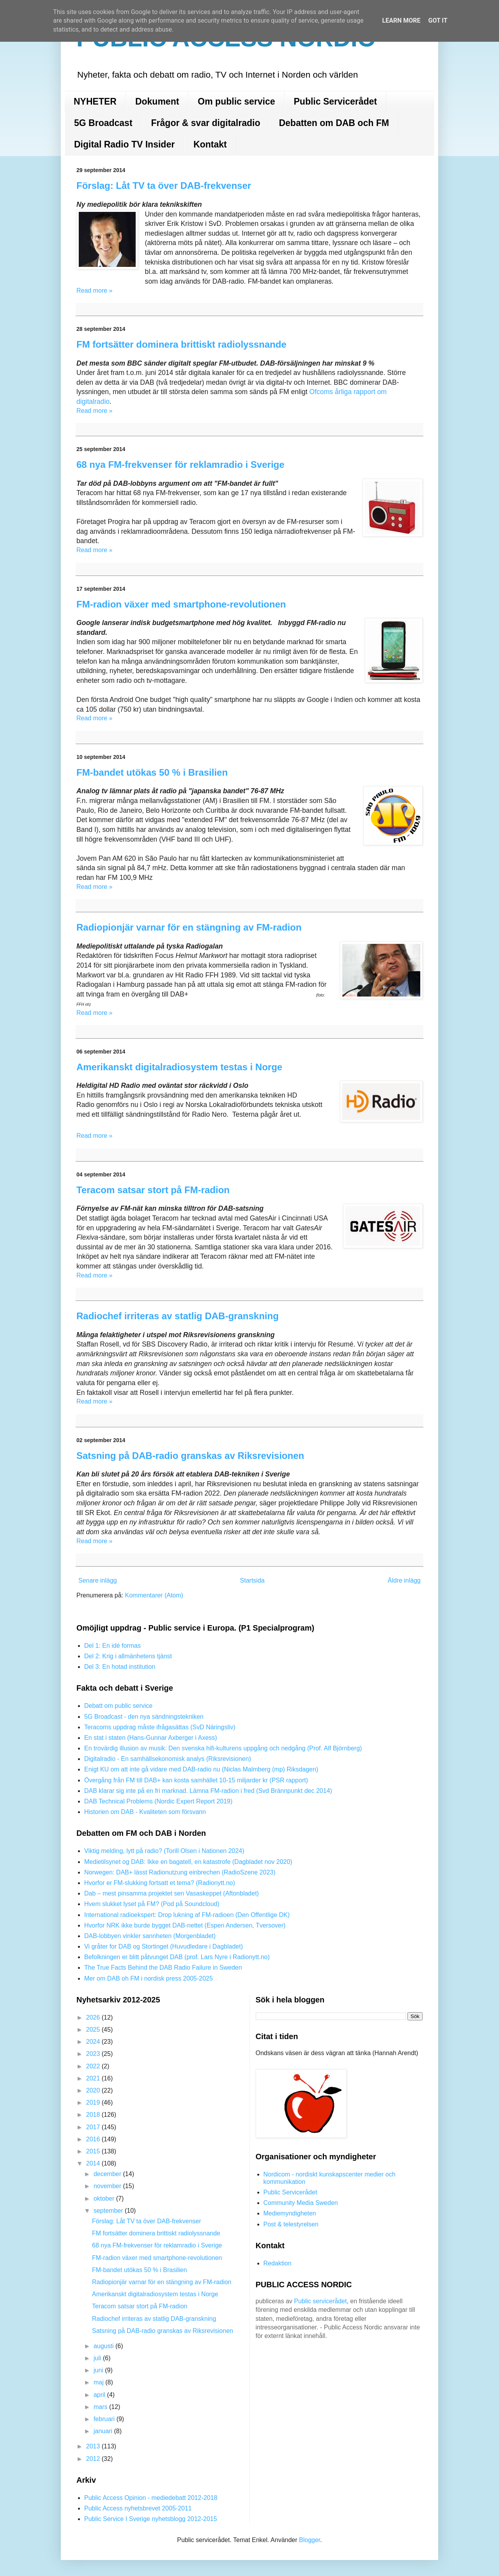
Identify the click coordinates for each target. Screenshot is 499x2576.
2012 (94, 2458)
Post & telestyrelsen (291, 2224)
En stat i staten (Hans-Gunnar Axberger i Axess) (150, 1737)
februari (105, 2419)
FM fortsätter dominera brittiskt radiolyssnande (181, 344)
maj (99, 2382)
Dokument (157, 101)
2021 (94, 2078)
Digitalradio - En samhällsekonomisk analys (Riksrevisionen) (167, 1758)
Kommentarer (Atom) (154, 1595)
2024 (94, 2041)
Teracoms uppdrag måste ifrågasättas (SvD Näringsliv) (159, 1727)
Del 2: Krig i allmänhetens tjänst (128, 1656)
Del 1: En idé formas (112, 1645)
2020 (94, 2090)
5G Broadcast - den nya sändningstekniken (143, 1716)
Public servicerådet (320, 2301)
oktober (105, 2198)
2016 (94, 2139)
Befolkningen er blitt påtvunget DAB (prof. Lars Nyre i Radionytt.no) (177, 1957)
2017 (94, 2127)
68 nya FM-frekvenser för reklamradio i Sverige (180, 464)
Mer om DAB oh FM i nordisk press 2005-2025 (148, 1978)
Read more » (94, 290)
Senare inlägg (97, 1580)
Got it (437, 20)
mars (101, 2407)
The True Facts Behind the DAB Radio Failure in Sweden (163, 1967)
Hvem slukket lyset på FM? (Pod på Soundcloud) (151, 1904)
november (108, 2186)
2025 (94, 2029)
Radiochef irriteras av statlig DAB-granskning (177, 1316)
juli (98, 2358)
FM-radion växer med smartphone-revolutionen (181, 604)
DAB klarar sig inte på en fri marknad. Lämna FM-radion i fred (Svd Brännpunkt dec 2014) (208, 1790)
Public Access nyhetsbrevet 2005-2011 (138, 2508)
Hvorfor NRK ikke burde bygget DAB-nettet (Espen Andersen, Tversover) (184, 1925)
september (109, 2210)
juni (99, 2370)
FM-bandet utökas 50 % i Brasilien (152, 772)
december (108, 2174)
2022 (94, 2066)
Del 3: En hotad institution (119, 1666)
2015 (94, 2151)
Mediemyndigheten (290, 2213)
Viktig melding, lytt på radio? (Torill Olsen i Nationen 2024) (164, 1851)
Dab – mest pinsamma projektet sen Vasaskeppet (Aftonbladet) (171, 1893)
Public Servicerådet (335, 101)
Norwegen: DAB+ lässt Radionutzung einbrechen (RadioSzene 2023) (180, 1872)
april (100, 2394)
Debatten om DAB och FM (334, 123)
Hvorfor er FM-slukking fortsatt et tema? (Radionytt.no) (159, 1883)
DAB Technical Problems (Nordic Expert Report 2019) (158, 1801)
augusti (104, 2346)
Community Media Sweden (301, 2202)
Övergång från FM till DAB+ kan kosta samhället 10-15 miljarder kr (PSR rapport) (196, 1780)
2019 (94, 2102)
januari (104, 2431)
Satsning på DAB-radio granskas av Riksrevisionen (190, 1455)
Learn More (401, 20)
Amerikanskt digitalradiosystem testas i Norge (179, 1067)
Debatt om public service (118, 1705)
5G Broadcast (103, 123)
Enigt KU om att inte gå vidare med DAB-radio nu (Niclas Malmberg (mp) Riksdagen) (201, 1769)
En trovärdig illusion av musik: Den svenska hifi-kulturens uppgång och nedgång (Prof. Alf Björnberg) (223, 1748)
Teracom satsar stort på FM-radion (153, 1190)
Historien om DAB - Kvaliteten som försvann (145, 1812)
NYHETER (95, 101)
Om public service (236, 101)
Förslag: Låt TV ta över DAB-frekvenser (163, 185)
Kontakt (210, 144)
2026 (94, 2017)
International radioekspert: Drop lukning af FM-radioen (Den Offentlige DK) (187, 1915)
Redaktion (278, 2263)
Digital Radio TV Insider (124, 144)
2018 (94, 2114)
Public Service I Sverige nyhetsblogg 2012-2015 (150, 2519)
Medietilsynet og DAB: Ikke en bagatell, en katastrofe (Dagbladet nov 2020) (188, 1861)
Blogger (309, 2540)
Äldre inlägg (404, 1580)
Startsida (252, 1580)
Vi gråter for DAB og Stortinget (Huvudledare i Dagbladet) (163, 1946)
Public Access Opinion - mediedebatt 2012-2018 (151, 2497)
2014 (94, 2163)
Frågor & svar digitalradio (205, 123)
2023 (94, 2053)
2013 (94, 2446)
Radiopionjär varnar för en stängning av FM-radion (188, 927)
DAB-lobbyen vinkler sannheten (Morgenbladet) (150, 1936)
